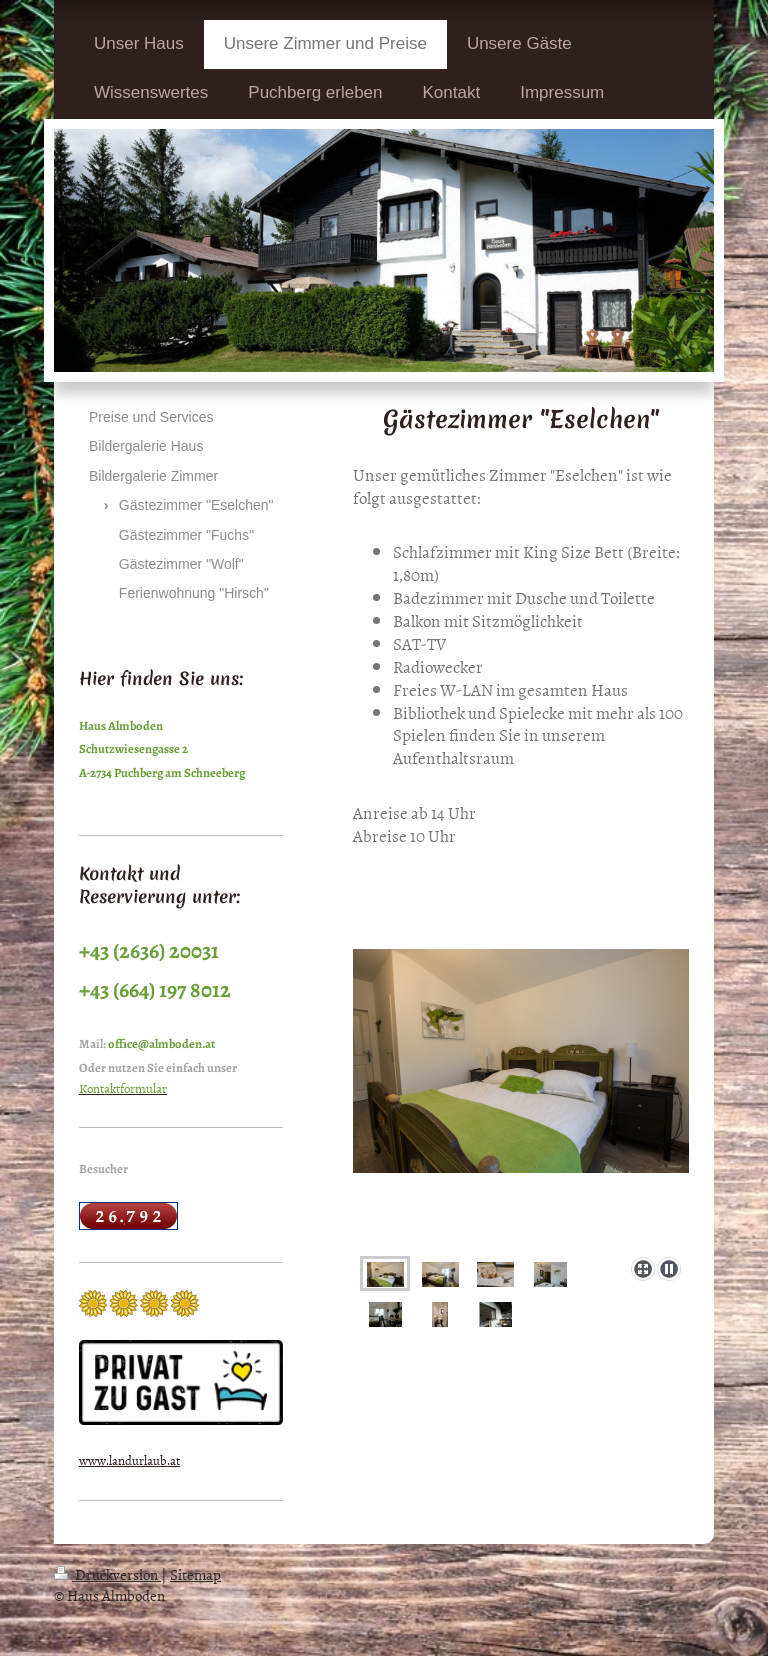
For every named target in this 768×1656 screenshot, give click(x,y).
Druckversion (107, 1574)
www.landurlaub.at (129, 1460)
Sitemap (195, 1574)
